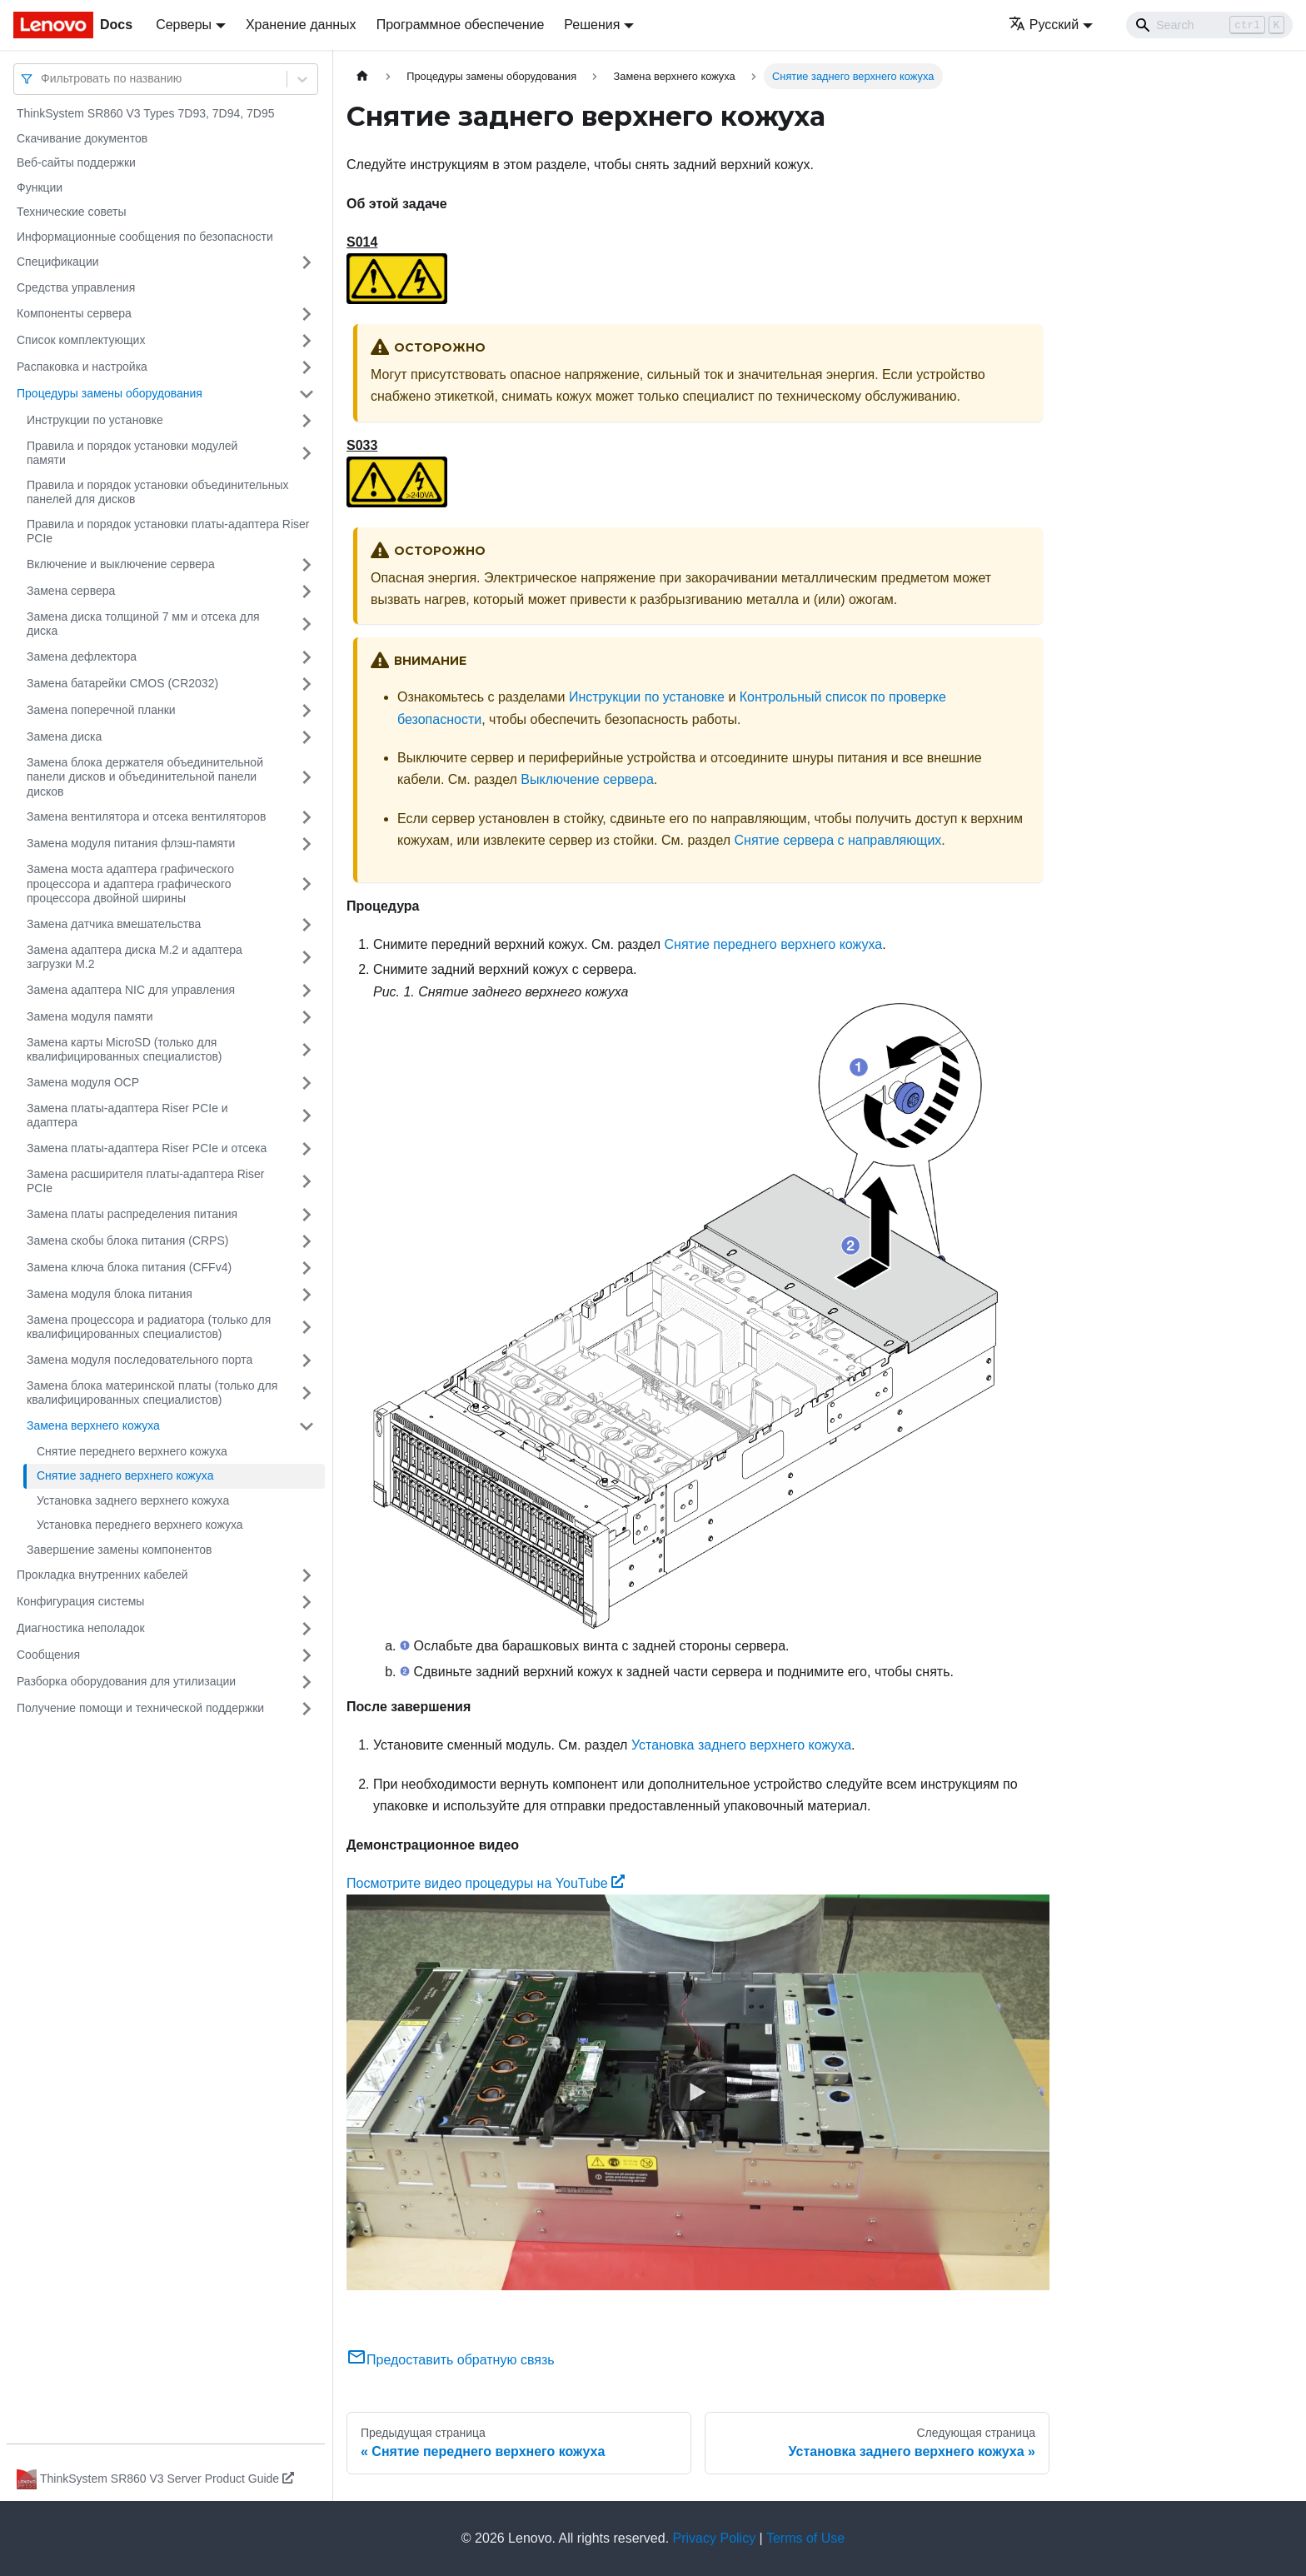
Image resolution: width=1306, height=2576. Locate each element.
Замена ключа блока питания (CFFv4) (129, 1267)
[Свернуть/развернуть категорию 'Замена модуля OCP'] (306, 1083)
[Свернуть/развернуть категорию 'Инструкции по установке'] (306, 420)
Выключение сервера (587, 779)
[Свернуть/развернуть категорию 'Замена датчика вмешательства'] (306, 924)
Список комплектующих (81, 340)
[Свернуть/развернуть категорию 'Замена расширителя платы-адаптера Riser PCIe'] (306, 1181)
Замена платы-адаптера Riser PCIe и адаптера (127, 1115)
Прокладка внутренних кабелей (102, 1574)
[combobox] (42, 78)
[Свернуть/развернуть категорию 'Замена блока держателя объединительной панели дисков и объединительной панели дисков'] (306, 778)
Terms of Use (805, 2538)
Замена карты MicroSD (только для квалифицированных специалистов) (124, 1050)
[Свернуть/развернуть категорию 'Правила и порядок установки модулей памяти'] (306, 453)
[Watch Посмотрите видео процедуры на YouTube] (698, 2093)
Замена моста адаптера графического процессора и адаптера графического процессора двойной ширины (130, 883)
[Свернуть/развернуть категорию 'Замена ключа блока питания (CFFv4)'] (306, 1268)
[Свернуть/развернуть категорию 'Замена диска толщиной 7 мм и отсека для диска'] (306, 624)
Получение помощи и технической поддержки (140, 1708)
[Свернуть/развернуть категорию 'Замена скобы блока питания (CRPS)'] (306, 1241)
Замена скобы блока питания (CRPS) (127, 1240)
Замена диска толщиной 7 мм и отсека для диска (143, 624)
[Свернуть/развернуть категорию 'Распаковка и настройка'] (306, 367)
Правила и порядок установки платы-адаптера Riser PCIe (168, 531)
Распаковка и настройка (82, 366)
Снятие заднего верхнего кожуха (125, 1475)
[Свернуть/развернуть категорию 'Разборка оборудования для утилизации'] (306, 1682)
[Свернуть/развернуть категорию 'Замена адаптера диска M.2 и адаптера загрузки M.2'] (306, 957)
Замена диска (64, 736)
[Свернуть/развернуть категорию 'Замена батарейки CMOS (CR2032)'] (306, 684)
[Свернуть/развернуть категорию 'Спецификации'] (306, 262)
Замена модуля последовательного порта (139, 1359)
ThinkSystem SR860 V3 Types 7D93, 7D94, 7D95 (145, 113)
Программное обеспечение (460, 24)
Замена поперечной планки (101, 709)
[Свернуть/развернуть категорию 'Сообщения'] (306, 1655)
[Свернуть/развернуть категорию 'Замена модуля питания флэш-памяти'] (306, 844)
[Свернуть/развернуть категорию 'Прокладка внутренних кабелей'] (306, 1575)
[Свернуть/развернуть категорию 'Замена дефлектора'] (306, 657)
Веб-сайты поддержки (76, 162)
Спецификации (58, 261)
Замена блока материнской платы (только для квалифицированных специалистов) (152, 1393)
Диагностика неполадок (81, 1628)
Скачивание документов (82, 138)
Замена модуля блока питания (109, 1293)
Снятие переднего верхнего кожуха (132, 1451)
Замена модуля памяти (89, 1016)
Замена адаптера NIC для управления (131, 989)
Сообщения (48, 1654)
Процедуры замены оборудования (109, 393)
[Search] (1209, 25)
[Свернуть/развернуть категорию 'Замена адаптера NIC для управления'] (306, 990)
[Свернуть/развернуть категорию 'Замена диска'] (306, 737)
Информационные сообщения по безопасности (145, 236)
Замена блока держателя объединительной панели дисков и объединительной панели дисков (145, 777)
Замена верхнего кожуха (93, 1425)
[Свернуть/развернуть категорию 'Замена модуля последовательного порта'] (306, 1360)
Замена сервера (71, 590)
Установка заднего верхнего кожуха (133, 1500)
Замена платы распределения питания (132, 1214)
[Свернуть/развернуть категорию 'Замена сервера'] (306, 591)
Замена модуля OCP (83, 1082)
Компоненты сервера (74, 313)
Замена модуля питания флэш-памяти (131, 843)
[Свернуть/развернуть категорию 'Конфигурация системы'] (306, 1602)
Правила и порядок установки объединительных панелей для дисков (158, 492)
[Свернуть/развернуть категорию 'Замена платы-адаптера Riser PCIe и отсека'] (306, 1149)
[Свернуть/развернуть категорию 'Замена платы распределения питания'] (306, 1214)
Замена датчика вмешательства (114, 924)
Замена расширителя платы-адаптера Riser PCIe (145, 1181)
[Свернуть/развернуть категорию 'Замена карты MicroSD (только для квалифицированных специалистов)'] (306, 1050)
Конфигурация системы (80, 1601)
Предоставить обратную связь (450, 2360)
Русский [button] (1044, 24)
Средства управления (76, 287)
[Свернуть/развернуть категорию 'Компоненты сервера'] (306, 314)
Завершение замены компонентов (119, 1549)
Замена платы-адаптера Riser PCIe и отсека (147, 1148)
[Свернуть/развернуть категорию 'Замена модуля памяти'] (306, 1017)
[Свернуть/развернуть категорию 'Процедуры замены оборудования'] (306, 394)
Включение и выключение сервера (121, 564)
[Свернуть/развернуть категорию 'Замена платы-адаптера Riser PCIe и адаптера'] (306, 1116)
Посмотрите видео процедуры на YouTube (485, 1883)
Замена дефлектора (82, 656)
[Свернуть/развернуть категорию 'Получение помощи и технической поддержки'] (306, 1708)
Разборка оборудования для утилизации (126, 1681)
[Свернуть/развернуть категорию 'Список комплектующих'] (306, 340)
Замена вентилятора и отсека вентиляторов (147, 816)
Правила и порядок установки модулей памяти (132, 453)
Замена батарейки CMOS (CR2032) (122, 683)
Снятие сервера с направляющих (838, 840)
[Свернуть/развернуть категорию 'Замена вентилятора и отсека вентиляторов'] (306, 817)
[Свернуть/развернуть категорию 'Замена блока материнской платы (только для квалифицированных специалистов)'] (306, 1393)
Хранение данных (301, 24)
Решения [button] (592, 24)
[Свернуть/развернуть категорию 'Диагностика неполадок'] (306, 1628)
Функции (39, 187)
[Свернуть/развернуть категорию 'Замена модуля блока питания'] (306, 1294)
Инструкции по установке (95, 420)
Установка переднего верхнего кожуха (140, 1524)
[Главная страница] (362, 76)
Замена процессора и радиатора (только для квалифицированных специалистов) (149, 1327)
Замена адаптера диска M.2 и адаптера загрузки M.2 (134, 957)
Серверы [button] (184, 24)
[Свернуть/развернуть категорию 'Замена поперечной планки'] (306, 710)
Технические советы (72, 211)
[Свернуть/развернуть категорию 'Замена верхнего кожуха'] (306, 1426)
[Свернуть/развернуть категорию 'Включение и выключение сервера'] (306, 565)
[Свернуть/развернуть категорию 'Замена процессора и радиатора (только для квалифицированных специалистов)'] (306, 1327)
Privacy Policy (714, 2538)
